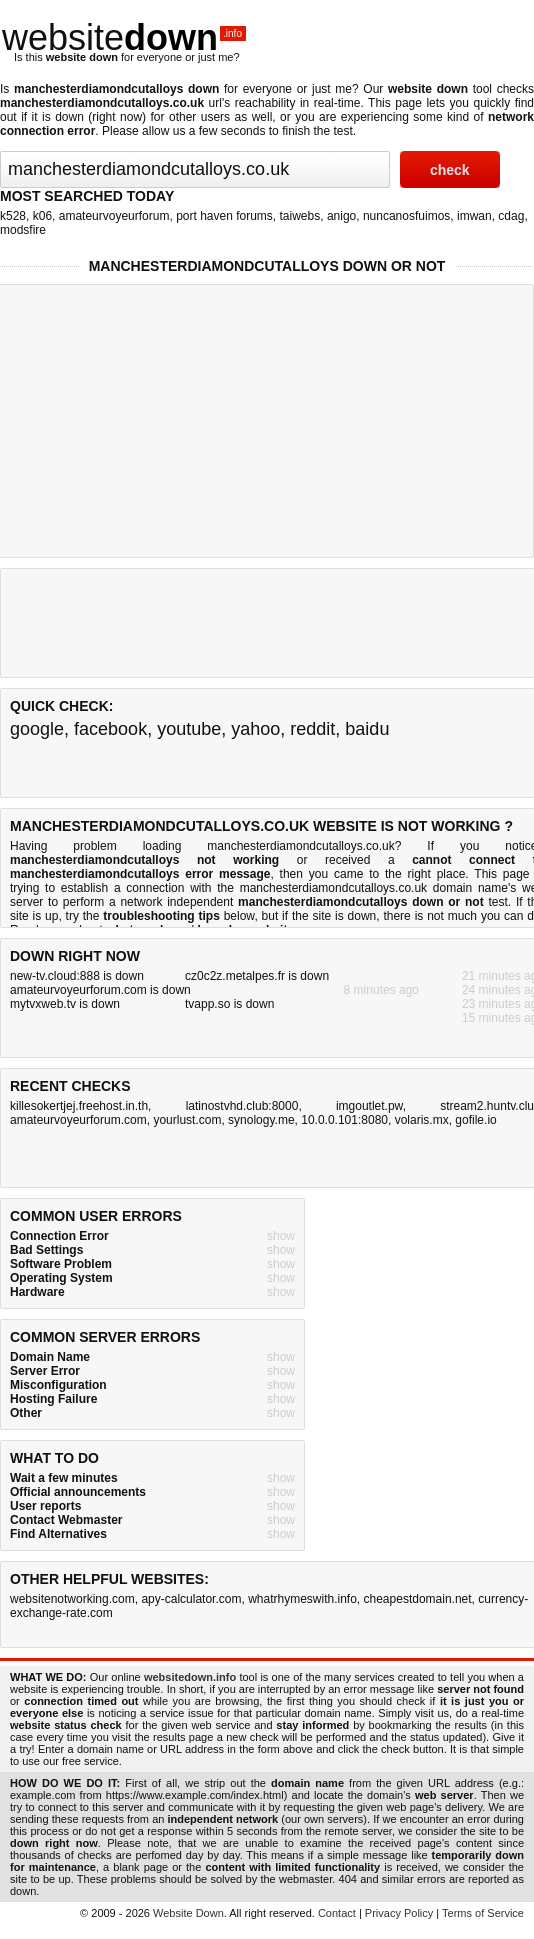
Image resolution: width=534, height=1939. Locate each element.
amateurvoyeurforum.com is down (100, 990)
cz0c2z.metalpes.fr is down (257, 976)
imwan (474, 216)
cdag (511, 216)
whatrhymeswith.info (302, 1599)
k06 (42, 216)
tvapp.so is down (229, 1004)
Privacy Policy (399, 1913)
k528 (13, 216)
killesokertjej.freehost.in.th (79, 1106)
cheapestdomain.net (418, 1599)
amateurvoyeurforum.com (78, 1120)
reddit (312, 729)
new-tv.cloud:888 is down (77, 976)
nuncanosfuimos (406, 216)
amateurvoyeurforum (114, 216)
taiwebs (300, 216)
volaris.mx (422, 1120)
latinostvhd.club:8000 (242, 1106)
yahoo (255, 729)
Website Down (188, 1913)
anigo (341, 216)
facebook (110, 729)
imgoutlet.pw (369, 1106)
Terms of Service (483, 1913)
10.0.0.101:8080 (344, 1120)
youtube (189, 729)
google (37, 729)
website (124, 37)
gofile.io (475, 1120)
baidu (367, 729)
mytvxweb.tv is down (65, 1004)
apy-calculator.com (191, 1599)
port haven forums (224, 216)
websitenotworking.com (72, 1599)
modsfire (23, 230)
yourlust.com (187, 1120)
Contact (337, 1913)
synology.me (261, 1120)
